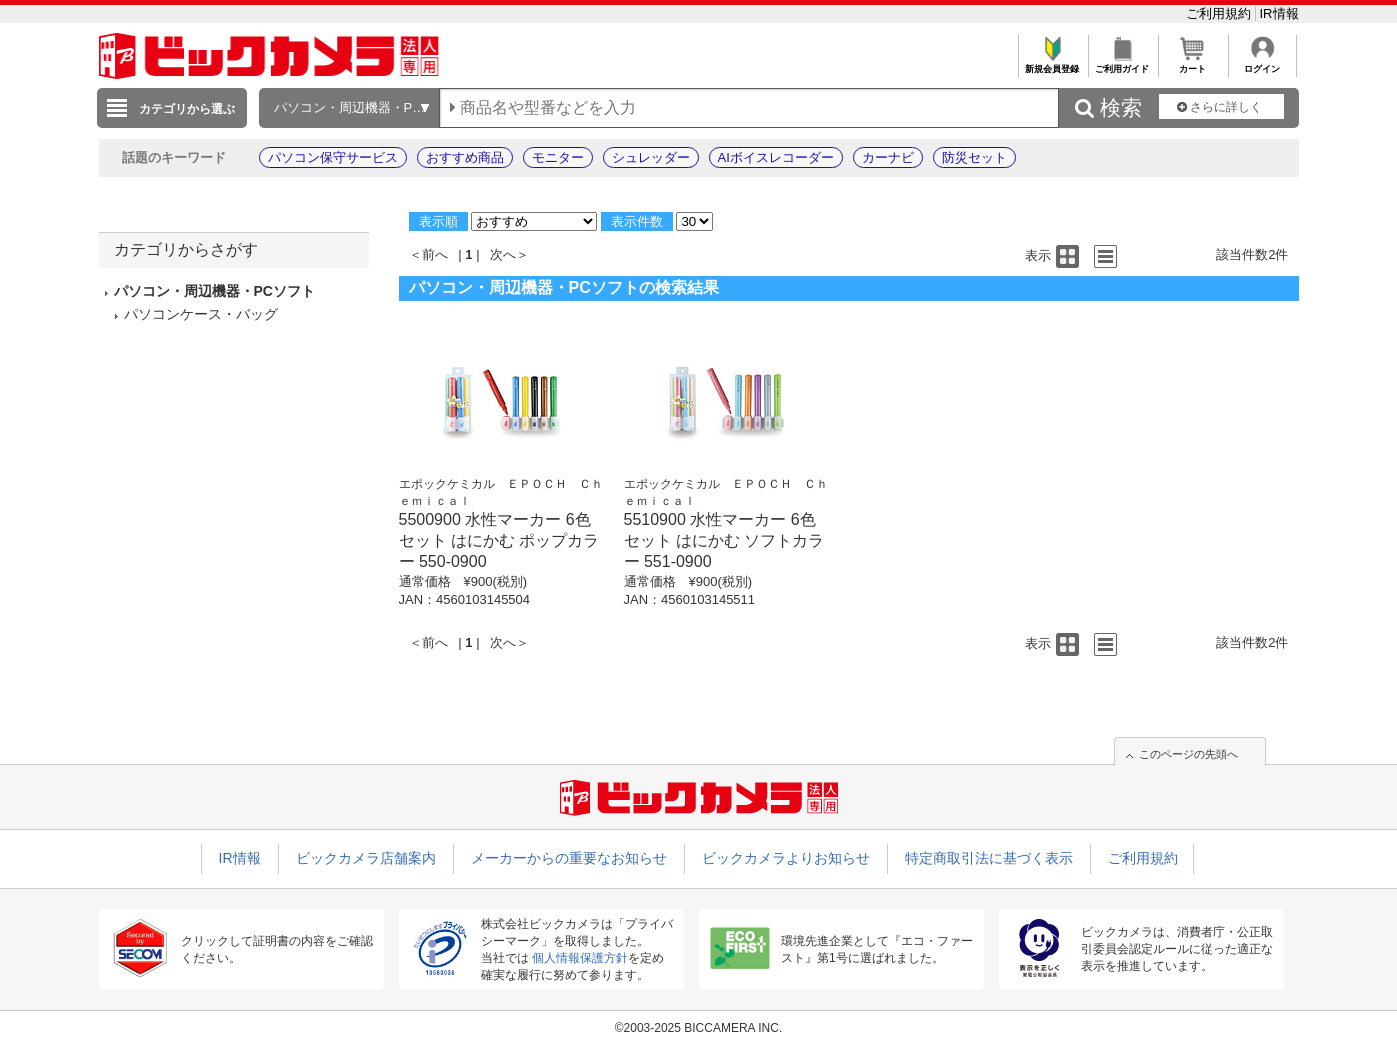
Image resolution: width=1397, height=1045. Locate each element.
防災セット (974, 157)
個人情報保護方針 (580, 958)
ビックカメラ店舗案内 (366, 858)
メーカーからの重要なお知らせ (569, 858)
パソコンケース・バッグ (201, 314)
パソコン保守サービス (333, 157)
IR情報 (1279, 13)
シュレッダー (651, 157)
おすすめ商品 (465, 157)
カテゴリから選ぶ (187, 109)
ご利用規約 (1220, 13)
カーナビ (888, 157)
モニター (558, 157)
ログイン (1262, 63)
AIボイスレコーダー (776, 157)
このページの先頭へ (1188, 754)
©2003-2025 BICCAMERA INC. (699, 1028)
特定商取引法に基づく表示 (989, 858)
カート (1192, 63)
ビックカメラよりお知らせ (786, 858)
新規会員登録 (1052, 63)
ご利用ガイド (1122, 63)
